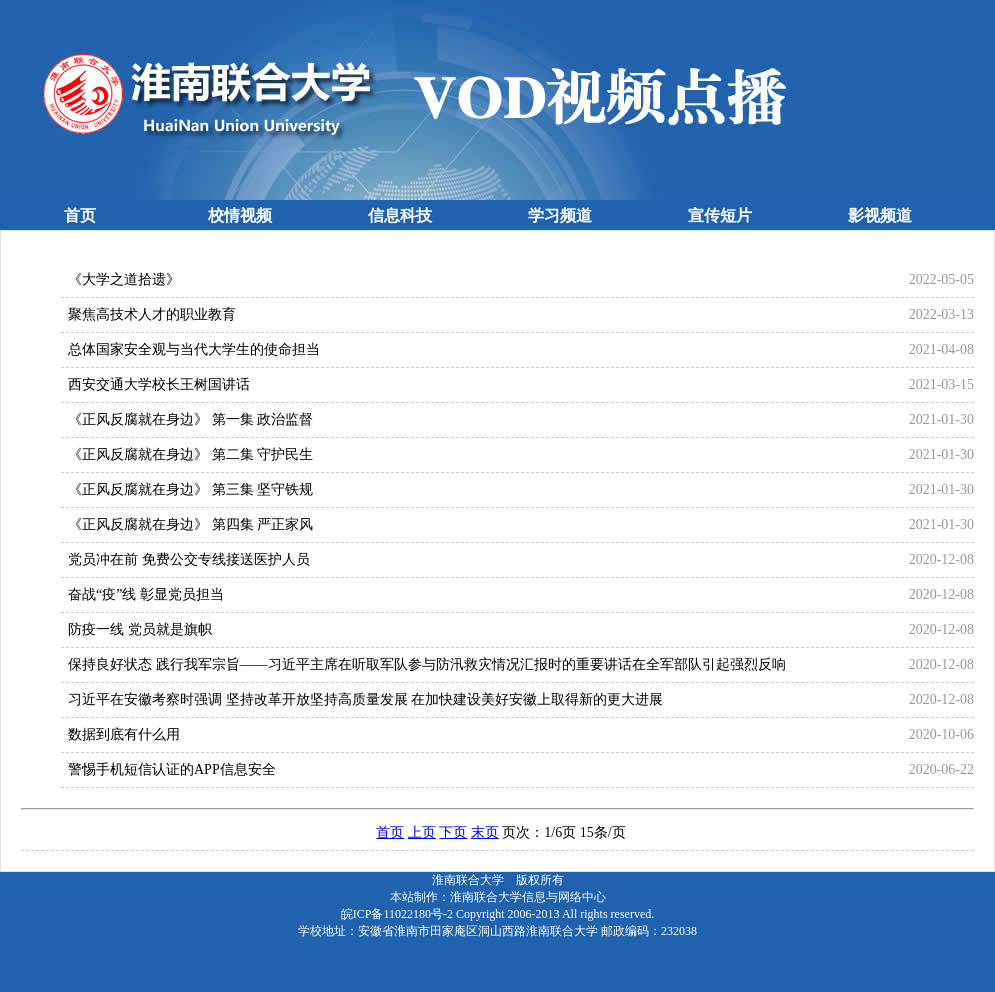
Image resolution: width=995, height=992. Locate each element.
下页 (453, 832)
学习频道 (560, 215)
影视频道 (880, 215)
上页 (422, 832)
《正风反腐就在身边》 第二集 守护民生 (190, 454)
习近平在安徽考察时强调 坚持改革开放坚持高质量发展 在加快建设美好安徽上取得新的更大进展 (365, 699)
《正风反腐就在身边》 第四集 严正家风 (190, 524)
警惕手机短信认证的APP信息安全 (172, 769)
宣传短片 (720, 215)
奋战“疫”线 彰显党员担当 (146, 594)
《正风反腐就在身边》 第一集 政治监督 (190, 419)
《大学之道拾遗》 (124, 279)
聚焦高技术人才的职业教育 (152, 314)
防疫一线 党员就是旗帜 (140, 629)
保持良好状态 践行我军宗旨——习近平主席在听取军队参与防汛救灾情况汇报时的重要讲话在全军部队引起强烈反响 (427, 664)
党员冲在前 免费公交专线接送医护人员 (189, 559)
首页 (80, 215)
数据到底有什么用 (124, 734)
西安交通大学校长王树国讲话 (159, 384)
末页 (485, 832)
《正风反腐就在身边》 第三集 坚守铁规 (190, 489)
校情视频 (240, 215)
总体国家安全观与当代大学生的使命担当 (194, 349)
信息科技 (400, 215)
